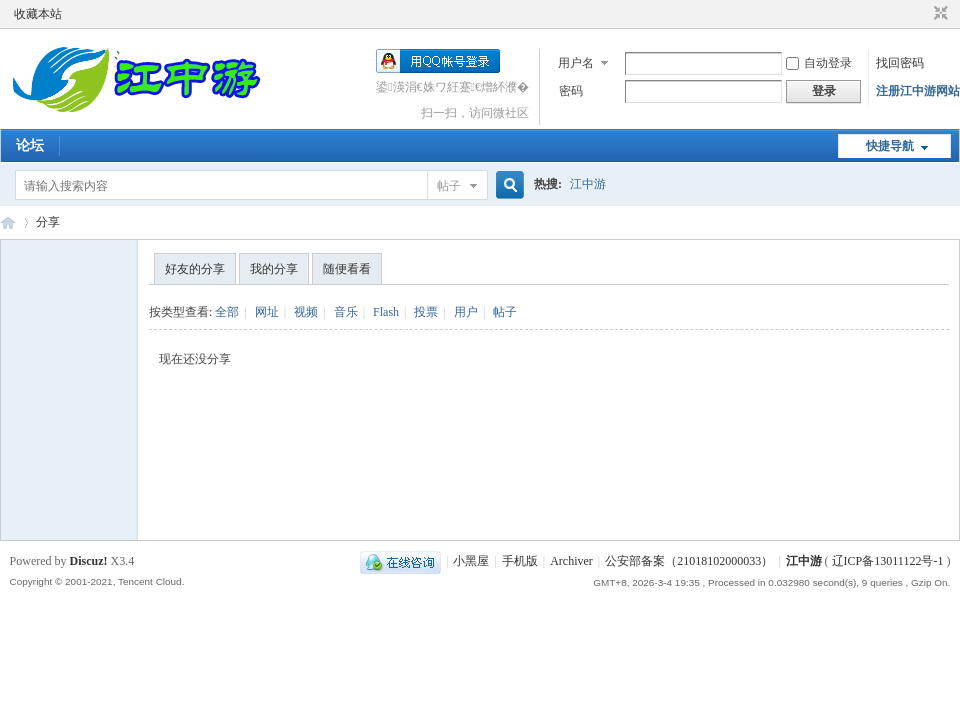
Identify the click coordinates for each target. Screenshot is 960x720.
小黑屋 (471, 561)
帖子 (449, 186)
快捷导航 (890, 146)
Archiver (571, 561)
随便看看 (347, 269)
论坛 (30, 145)
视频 (306, 312)
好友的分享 (195, 269)
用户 (466, 312)
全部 (227, 312)
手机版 (520, 561)
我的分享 (274, 269)
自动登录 (819, 63)
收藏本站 (38, 14)
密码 (571, 91)
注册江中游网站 (918, 91)
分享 (48, 222)
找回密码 (900, 63)
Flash (386, 312)
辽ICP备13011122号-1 (888, 561)
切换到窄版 (938, 14)
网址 (267, 312)
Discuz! (89, 561)
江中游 (588, 184)
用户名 (576, 63)
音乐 (346, 312)
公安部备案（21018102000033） (689, 561)
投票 (426, 312)
